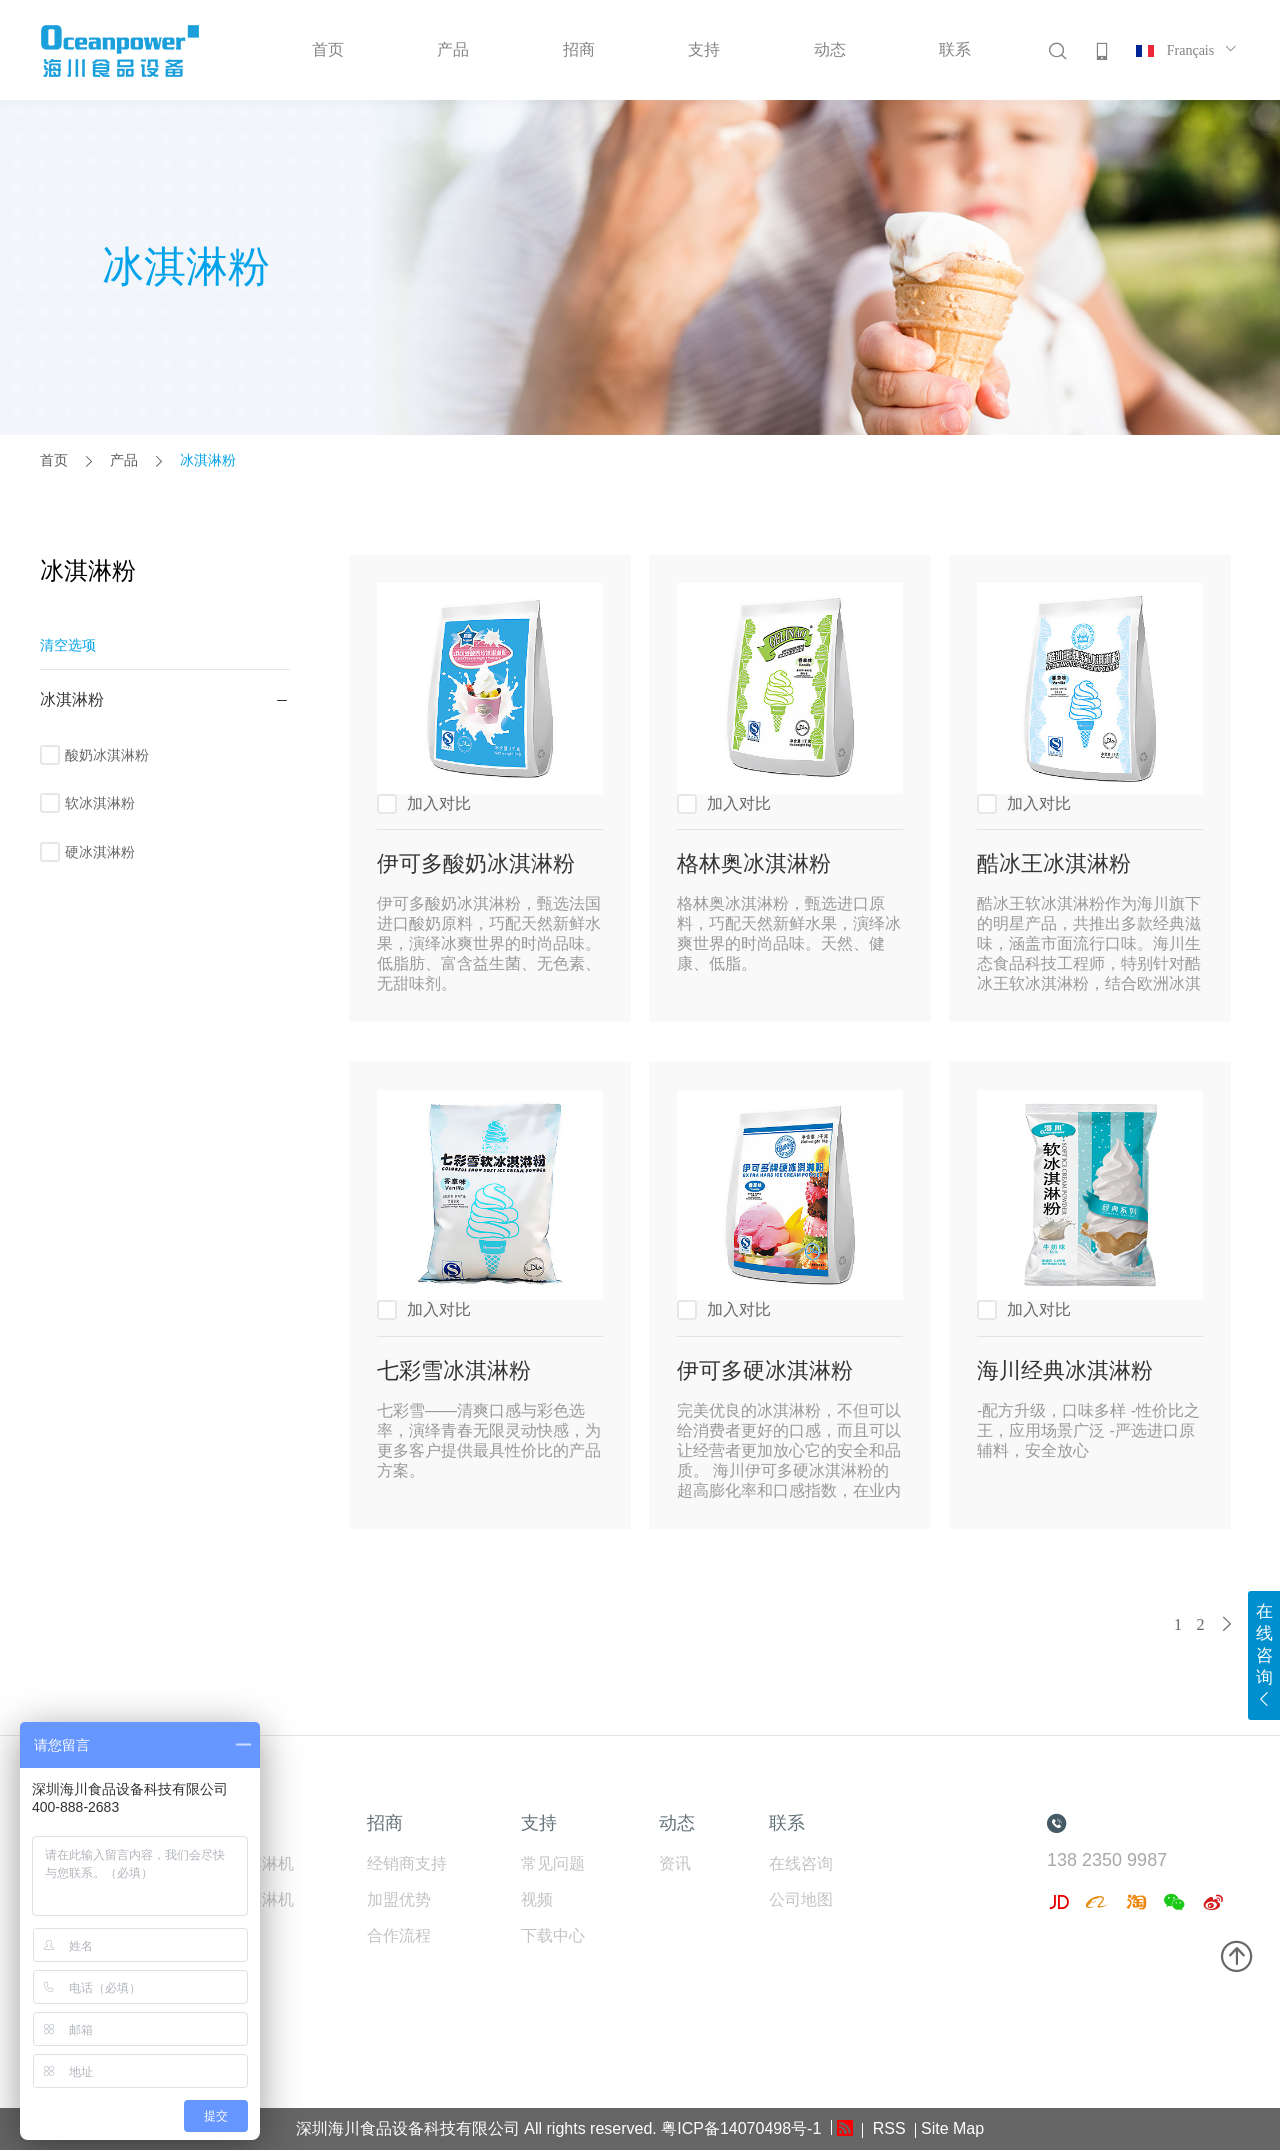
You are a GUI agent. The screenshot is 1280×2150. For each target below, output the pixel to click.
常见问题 (553, 1863)
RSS (886, 2128)
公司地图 (801, 1899)
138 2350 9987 (1107, 1860)
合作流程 (399, 1935)
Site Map (952, 2128)
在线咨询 (801, 1863)
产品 (453, 49)
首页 (328, 49)
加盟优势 (399, 1899)
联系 (955, 49)
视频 (537, 1899)
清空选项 (68, 645)
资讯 (675, 1863)
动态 (830, 49)
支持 (704, 49)
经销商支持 (407, 1863)
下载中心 (553, 1935)
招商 (579, 49)
